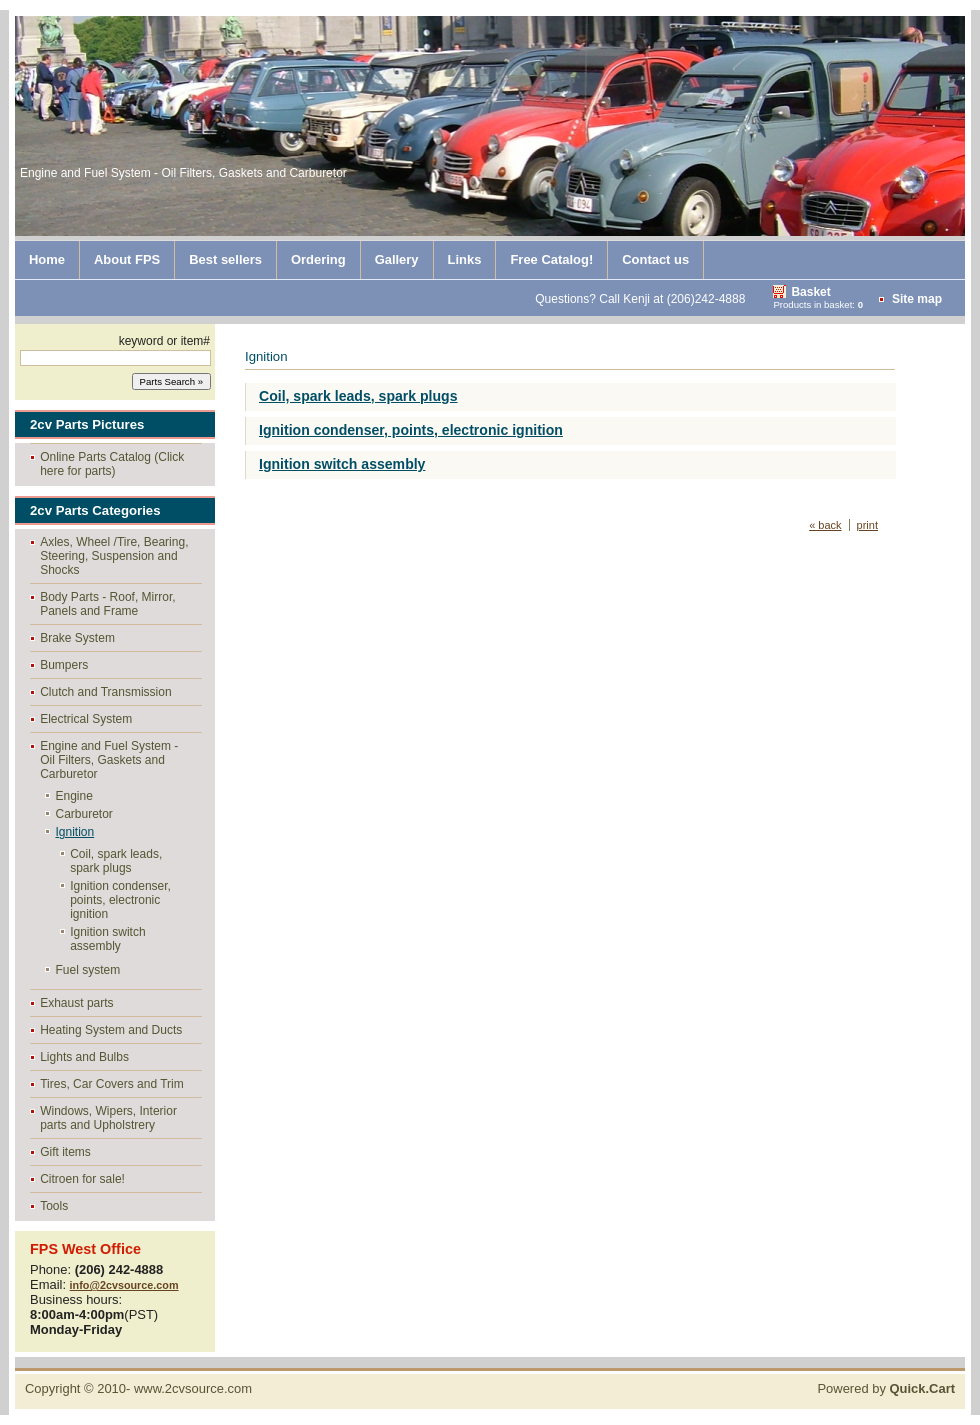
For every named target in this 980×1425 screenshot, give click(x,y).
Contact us (655, 259)
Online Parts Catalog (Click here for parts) (112, 464)
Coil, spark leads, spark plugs (116, 861)
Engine (74, 796)
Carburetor (84, 814)
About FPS (127, 259)
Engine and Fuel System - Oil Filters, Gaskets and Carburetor (109, 760)
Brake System (77, 638)
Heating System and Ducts (111, 1030)
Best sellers (225, 259)
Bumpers (64, 665)
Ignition (75, 832)
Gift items (65, 1152)
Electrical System (86, 719)
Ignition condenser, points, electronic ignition (120, 900)
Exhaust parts (76, 1003)
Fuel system (88, 970)
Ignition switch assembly (107, 939)
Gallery (397, 259)
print (867, 525)
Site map (917, 299)
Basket (810, 292)
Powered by (886, 1388)
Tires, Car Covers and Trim (112, 1084)
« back (825, 525)
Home (47, 259)
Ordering (318, 259)
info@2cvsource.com (124, 1285)
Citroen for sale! (82, 1179)
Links (465, 259)
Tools (54, 1206)
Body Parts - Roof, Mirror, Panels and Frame (107, 604)
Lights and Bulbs (84, 1057)
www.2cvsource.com (193, 1388)
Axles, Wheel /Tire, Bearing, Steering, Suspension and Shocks (114, 556)
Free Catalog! (551, 259)
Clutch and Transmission (105, 692)
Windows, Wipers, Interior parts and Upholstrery (108, 1118)
